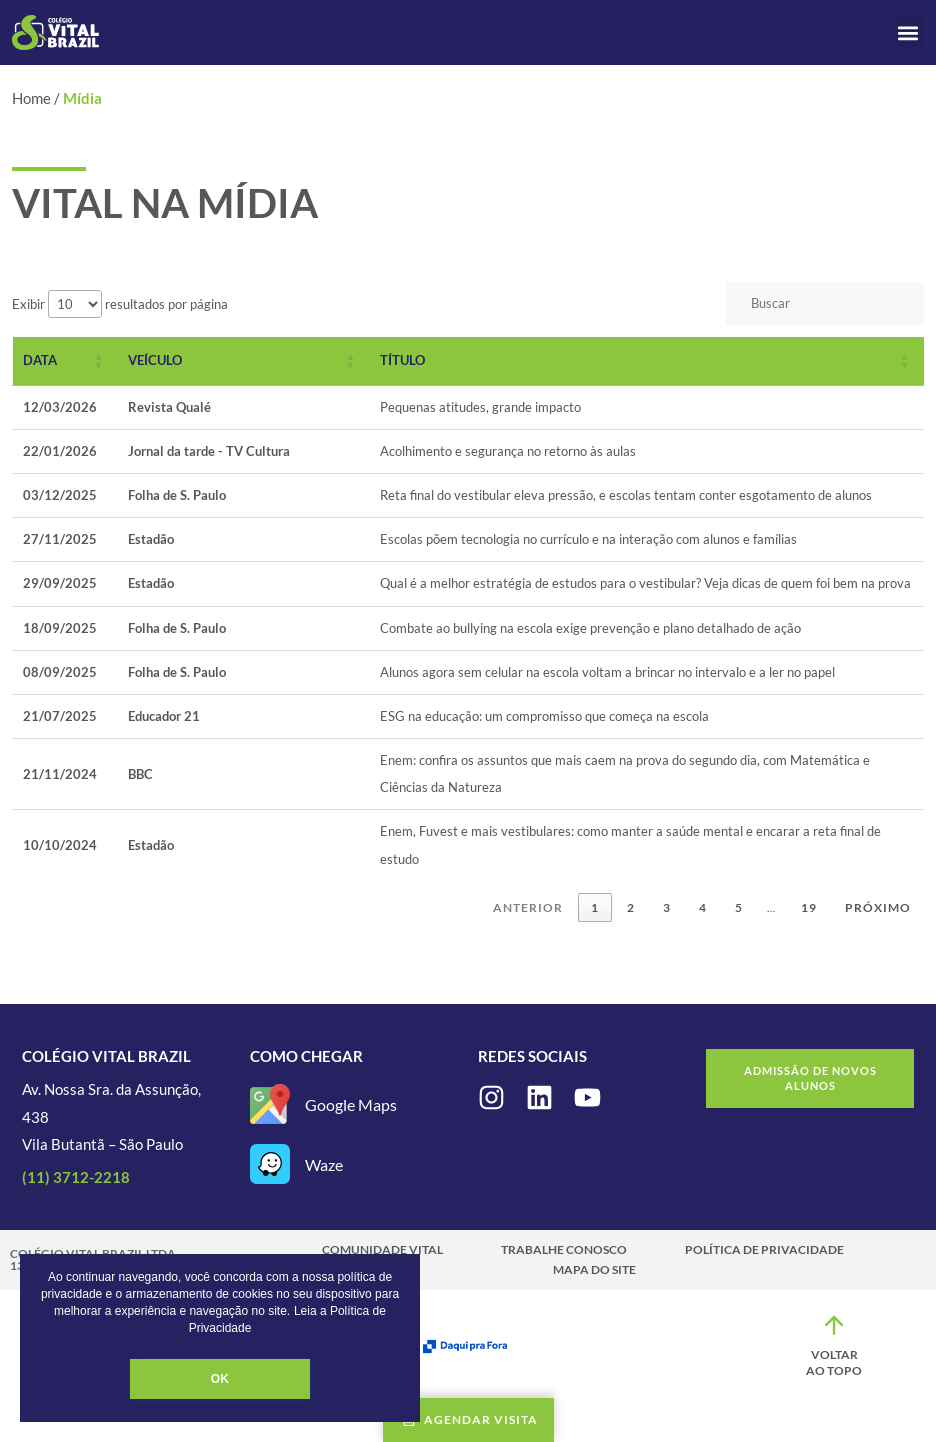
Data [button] (40, 360)
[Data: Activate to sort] (65, 361)
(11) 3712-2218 (76, 1177)
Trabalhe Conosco (564, 1249)
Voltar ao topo (834, 1362)
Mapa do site (594, 1269)
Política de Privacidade (764, 1249)
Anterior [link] (528, 907)
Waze (324, 1164)
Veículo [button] (155, 360)
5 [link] (739, 907)
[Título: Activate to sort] (647, 361)
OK (220, 1379)
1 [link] (595, 907)
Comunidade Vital (382, 1249)
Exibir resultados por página (120, 304)
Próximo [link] (878, 907)
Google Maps (351, 1104)
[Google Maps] (270, 1104)
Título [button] (402, 360)
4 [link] (703, 907)
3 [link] (667, 907)
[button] (907, 32)
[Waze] (270, 1164)
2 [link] (631, 907)
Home (31, 98)
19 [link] (809, 907)
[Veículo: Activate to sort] (244, 361)
